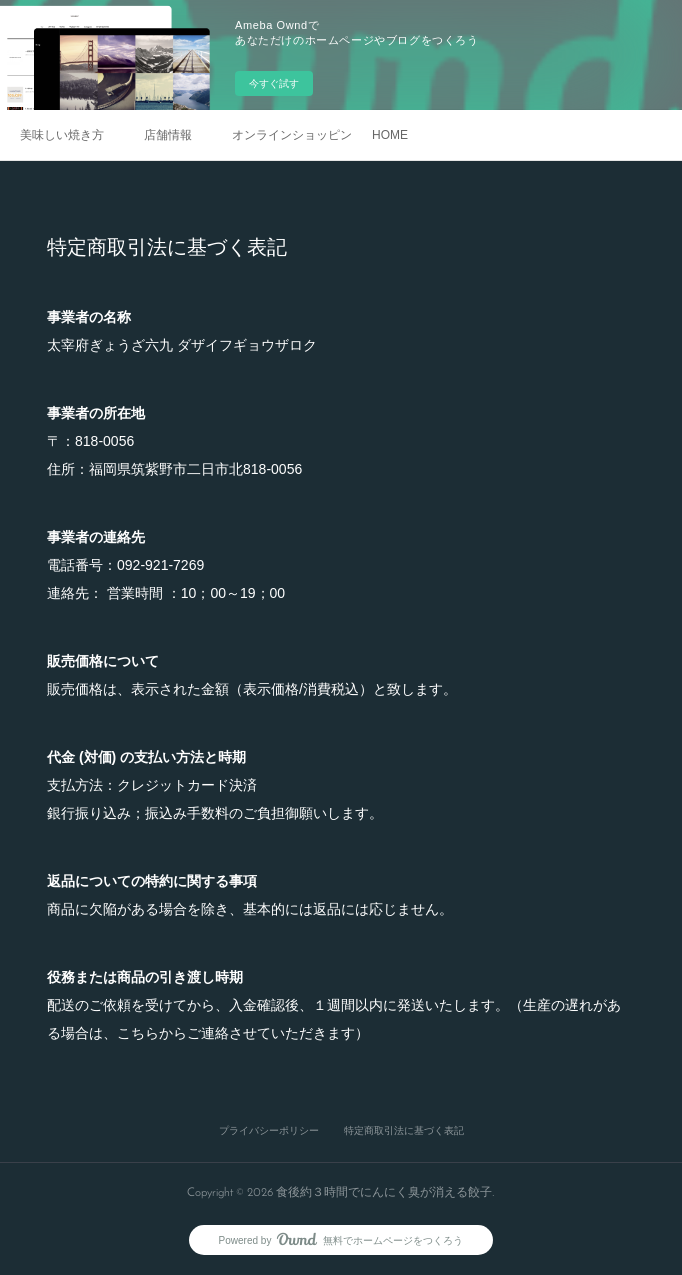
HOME (390, 135)
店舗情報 (168, 135)
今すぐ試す (274, 83)
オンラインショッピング (292, 135)
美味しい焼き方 (62, 135)
